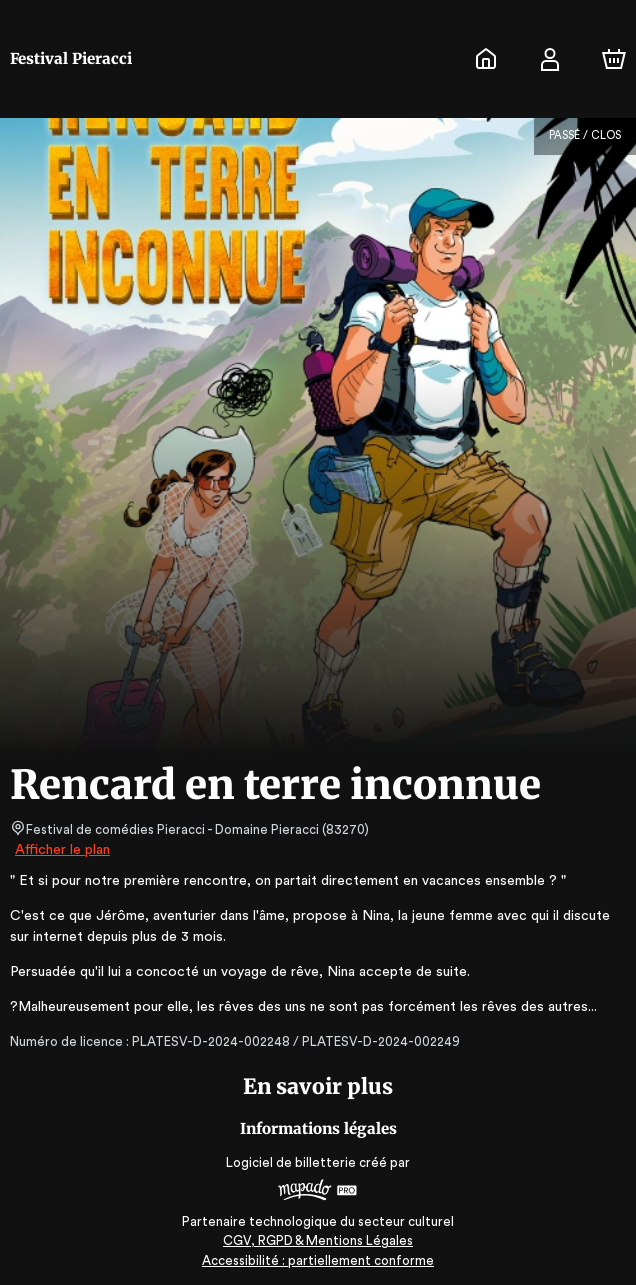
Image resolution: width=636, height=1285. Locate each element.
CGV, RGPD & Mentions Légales (318, 1240)
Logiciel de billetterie (292, 1162)
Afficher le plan (61, 850)
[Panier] (614, 59)
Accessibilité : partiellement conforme (318, 1260)
